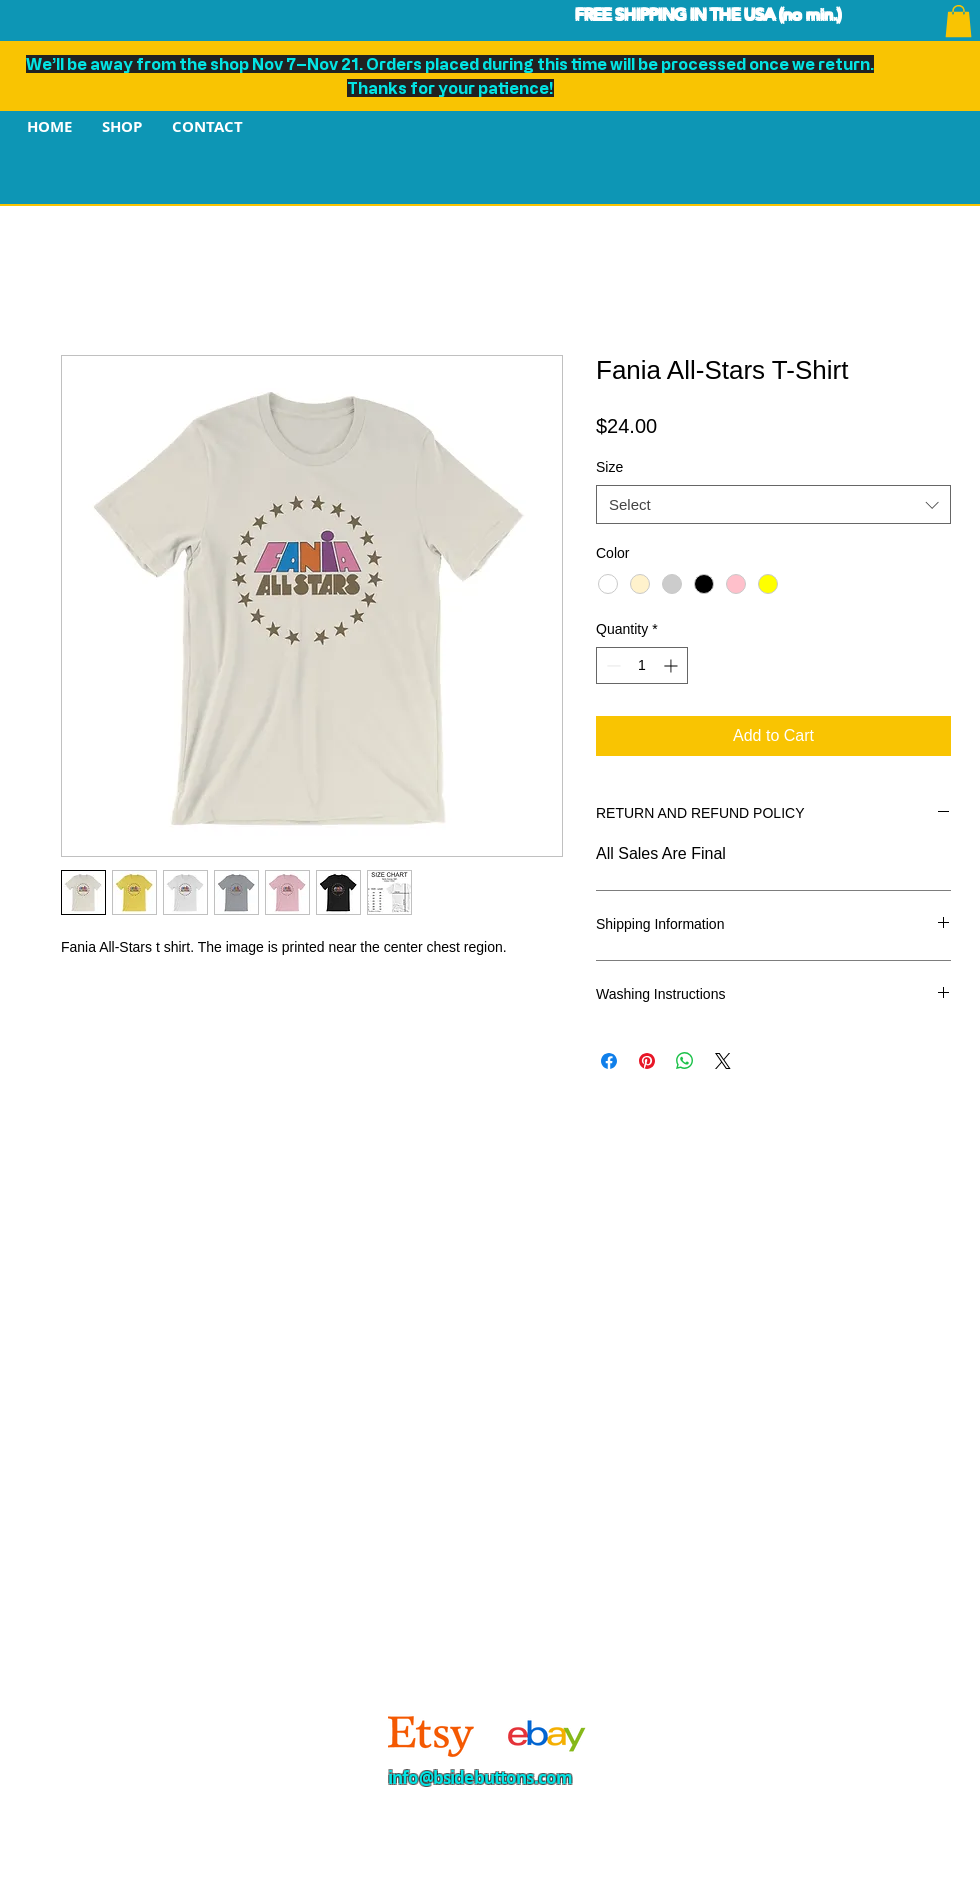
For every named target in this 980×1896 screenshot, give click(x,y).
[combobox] (773, 504)
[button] (958, 21)
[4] (543, 1735)
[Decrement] (611, 665)
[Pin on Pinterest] (647, 1061)
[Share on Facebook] (609, 1061)
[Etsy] (431, 1735)
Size (609, 467)
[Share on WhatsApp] (685, 1061)
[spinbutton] (642, 665)
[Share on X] (723, 1061)
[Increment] (672, 665)
